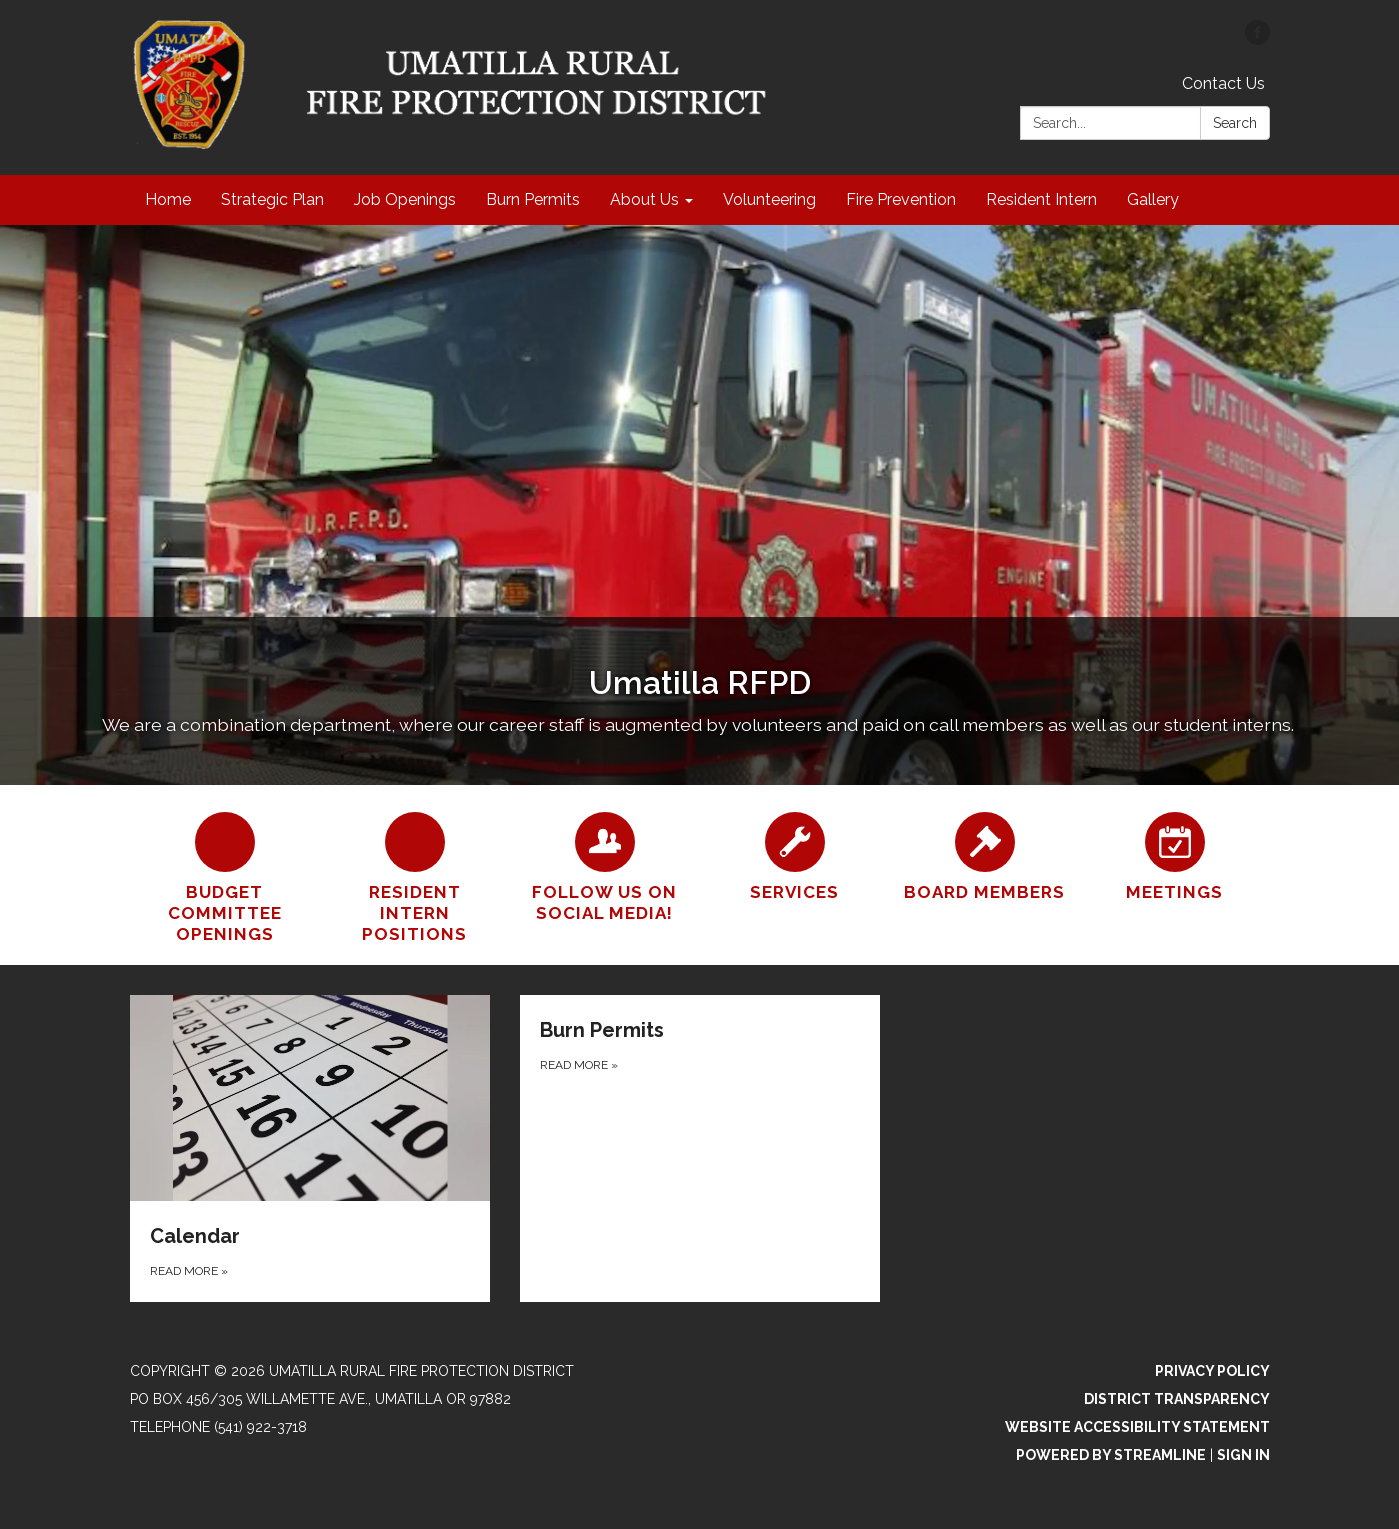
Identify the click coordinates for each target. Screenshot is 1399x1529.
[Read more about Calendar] (310, 1148)
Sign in (1243, 1455)
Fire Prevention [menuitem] (901, 199)
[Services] (795, 854)
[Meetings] (1175, 854)
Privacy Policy (1212, 1371)
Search (1235, 123)
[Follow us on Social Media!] (605, 865)
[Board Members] (985, 854)
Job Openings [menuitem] (405, 199)
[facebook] (1257, 39)
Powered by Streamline (1111, 1455)
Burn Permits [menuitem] (533, 199)
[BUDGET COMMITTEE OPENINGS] (225, 875)
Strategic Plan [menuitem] (272, 199)
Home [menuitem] (168, 199)
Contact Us (1223, 83)
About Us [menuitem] (644, 199)
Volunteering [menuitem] (769, 199)
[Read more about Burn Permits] (700, 1148)
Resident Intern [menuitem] (1041, 199)
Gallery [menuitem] (1153, 199)
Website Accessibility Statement (1137, 1427)
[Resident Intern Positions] (415, 875)
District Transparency (1177, 1399)
